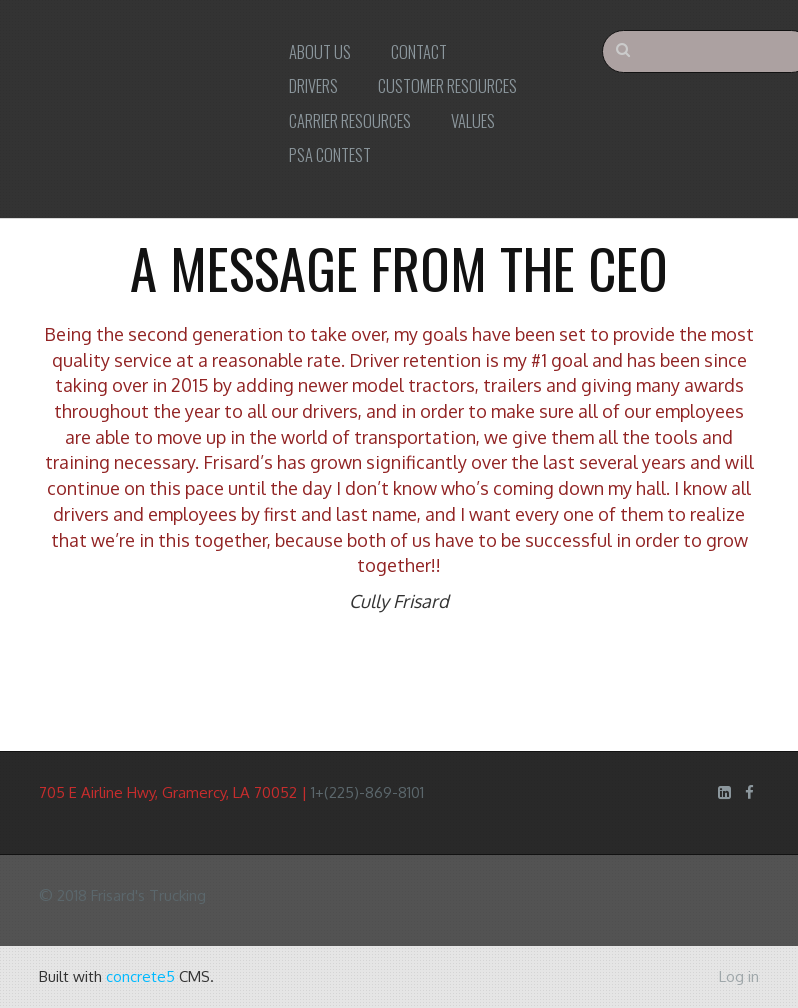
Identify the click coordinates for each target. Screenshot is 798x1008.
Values (473, 120)
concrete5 (140, 976)
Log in (739, 976)
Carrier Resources (350, 120)
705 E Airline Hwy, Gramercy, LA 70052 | (175, 792)
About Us (320, 51)
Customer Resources (447, 85)
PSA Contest (330, 154)
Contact (419, 51)
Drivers (313, 85)
